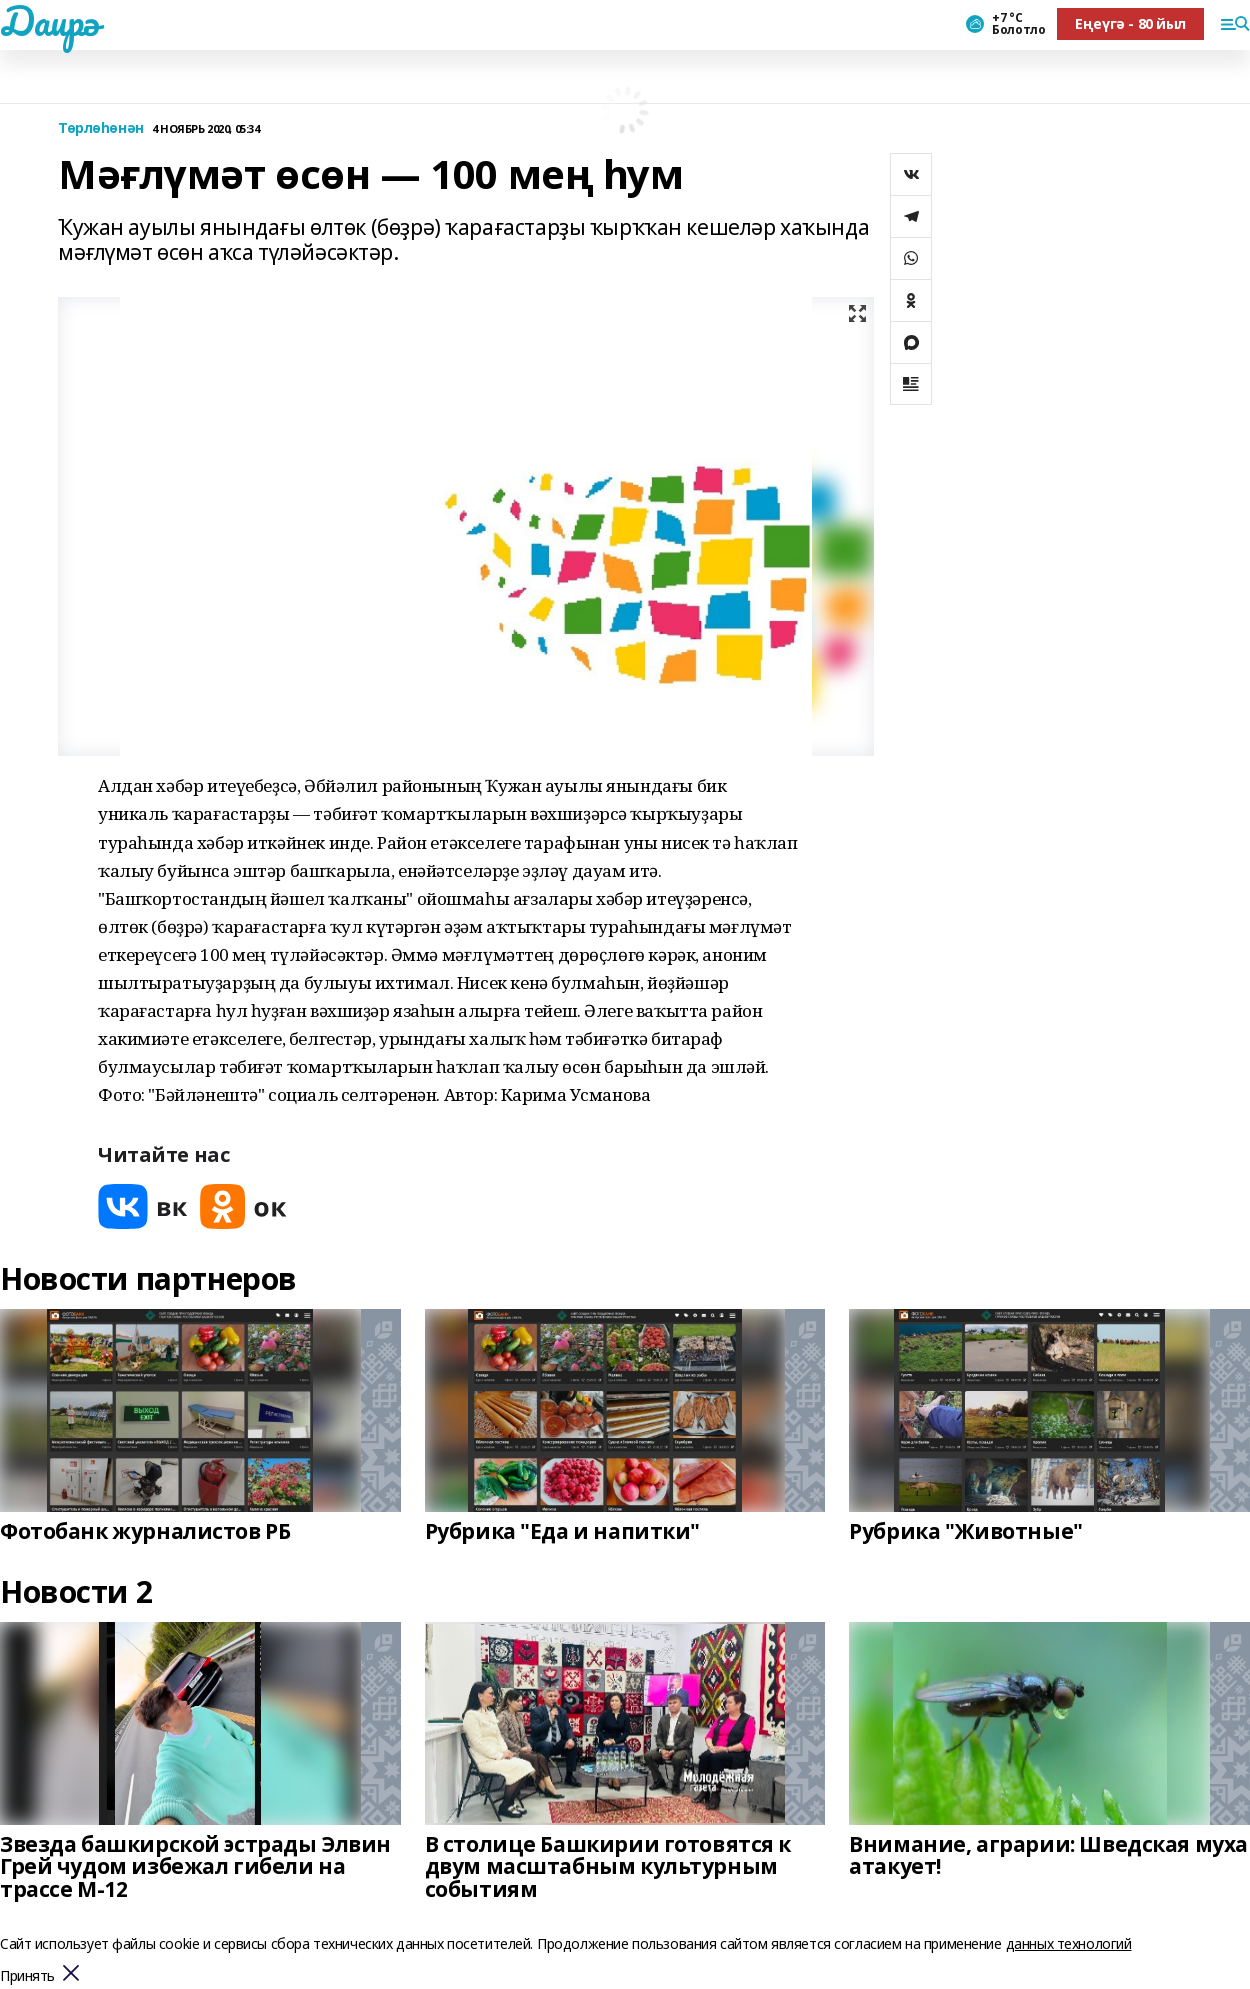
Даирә (49, 21)
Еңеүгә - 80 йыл (1130, 23)
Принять (27, 1976)
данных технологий (1069, 1943)
